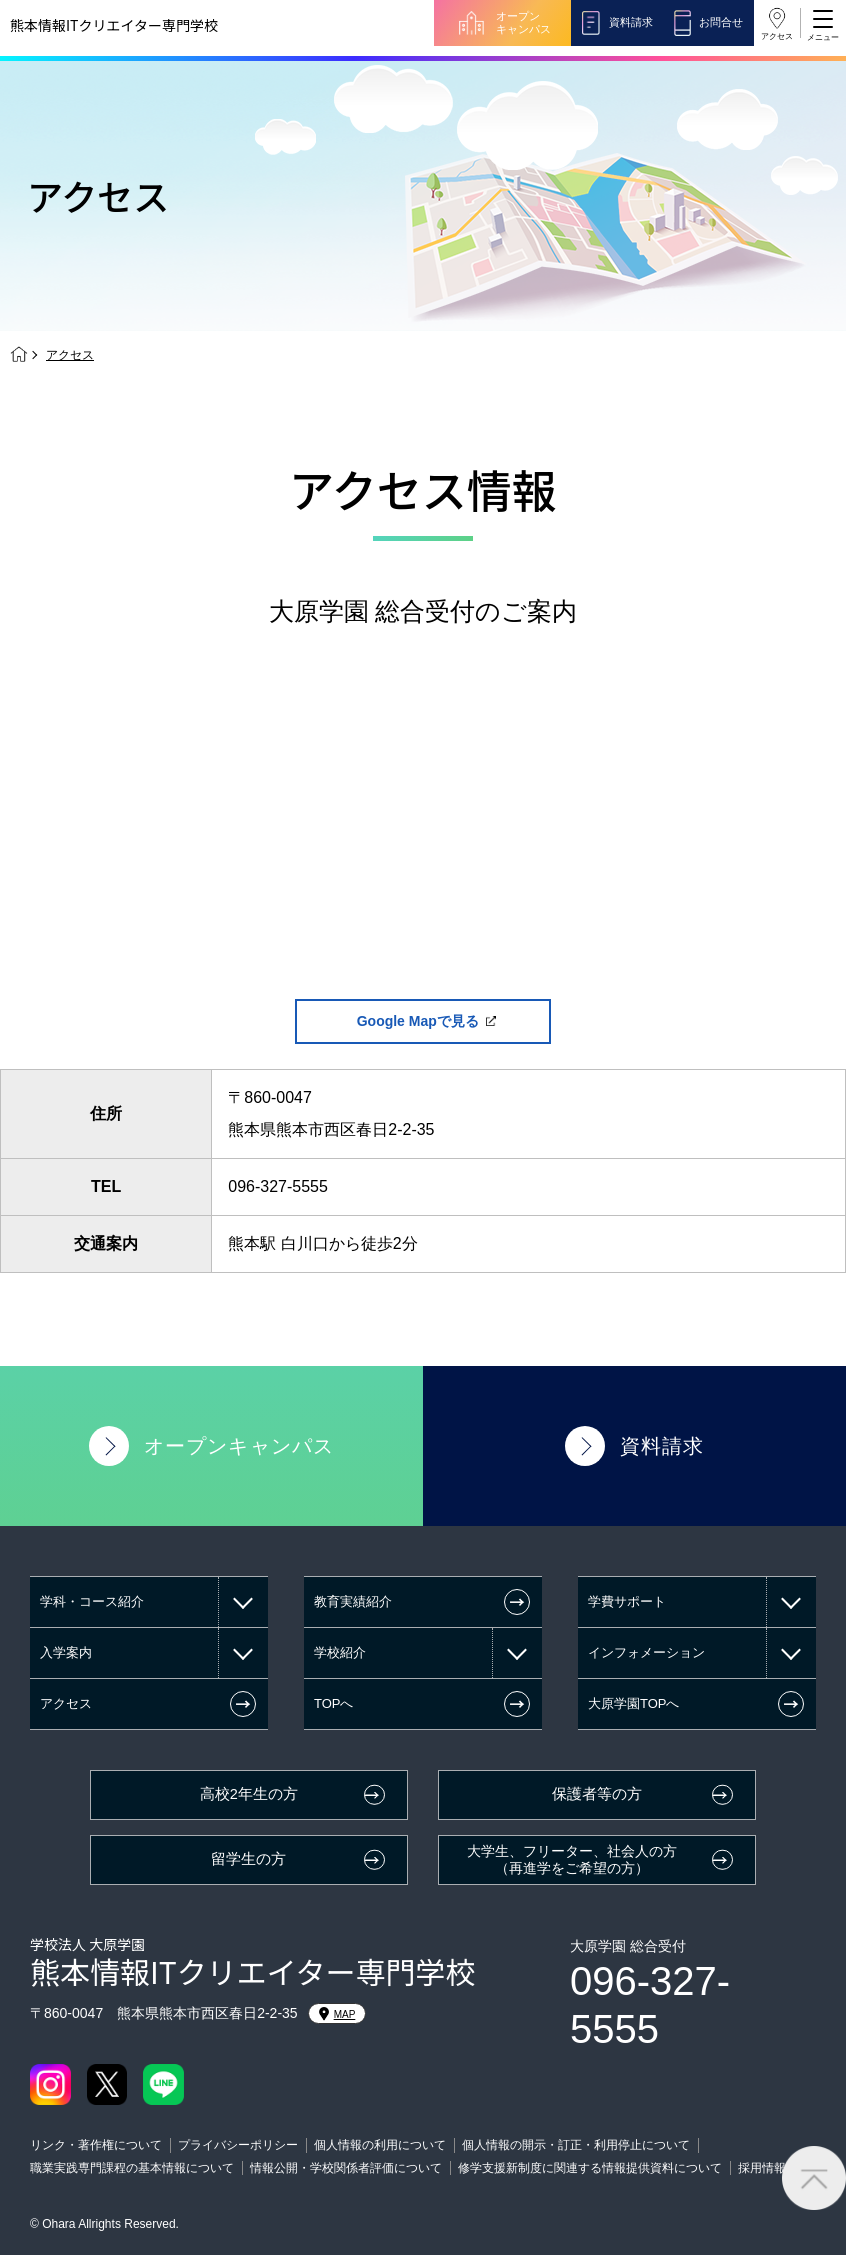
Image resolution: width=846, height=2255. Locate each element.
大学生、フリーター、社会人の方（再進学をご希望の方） (572, 1859)
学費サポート (627, 1601)
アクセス (777, 36)
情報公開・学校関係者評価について (346, 2168)
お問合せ (721, 22)
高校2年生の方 (249, 1794)
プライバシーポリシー (238, 2145)
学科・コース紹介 (92, 1601)
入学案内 (66, 1652)
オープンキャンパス (523, 22)
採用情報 (762, 2168)
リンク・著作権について (96, 2145)
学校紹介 (340, 1652)
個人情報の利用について (380, 2145)
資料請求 (631, 22)
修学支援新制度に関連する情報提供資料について (590, 2168)
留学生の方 (248, 1859)
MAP (337, 2014)
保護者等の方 (597, 1794)
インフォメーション (646, 1652)
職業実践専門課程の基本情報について (132, 2168)
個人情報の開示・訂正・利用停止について (576, 2145)
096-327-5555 (278, 1186)
